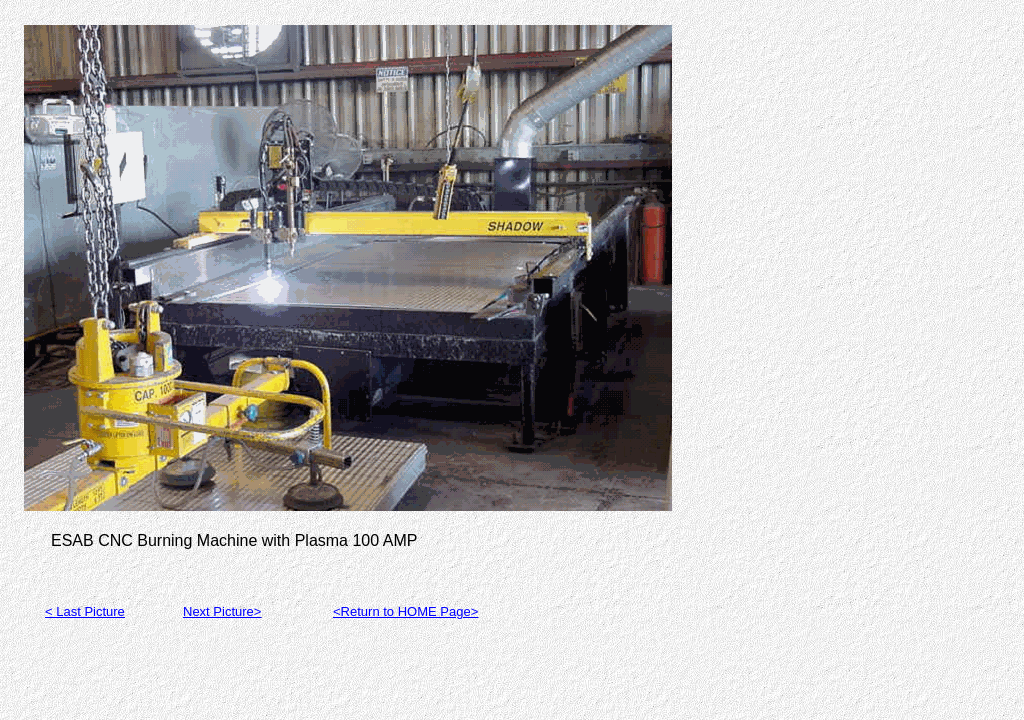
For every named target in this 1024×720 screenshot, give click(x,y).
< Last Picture (85, 611)
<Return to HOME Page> (405, 611)
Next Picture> (222, 611)
